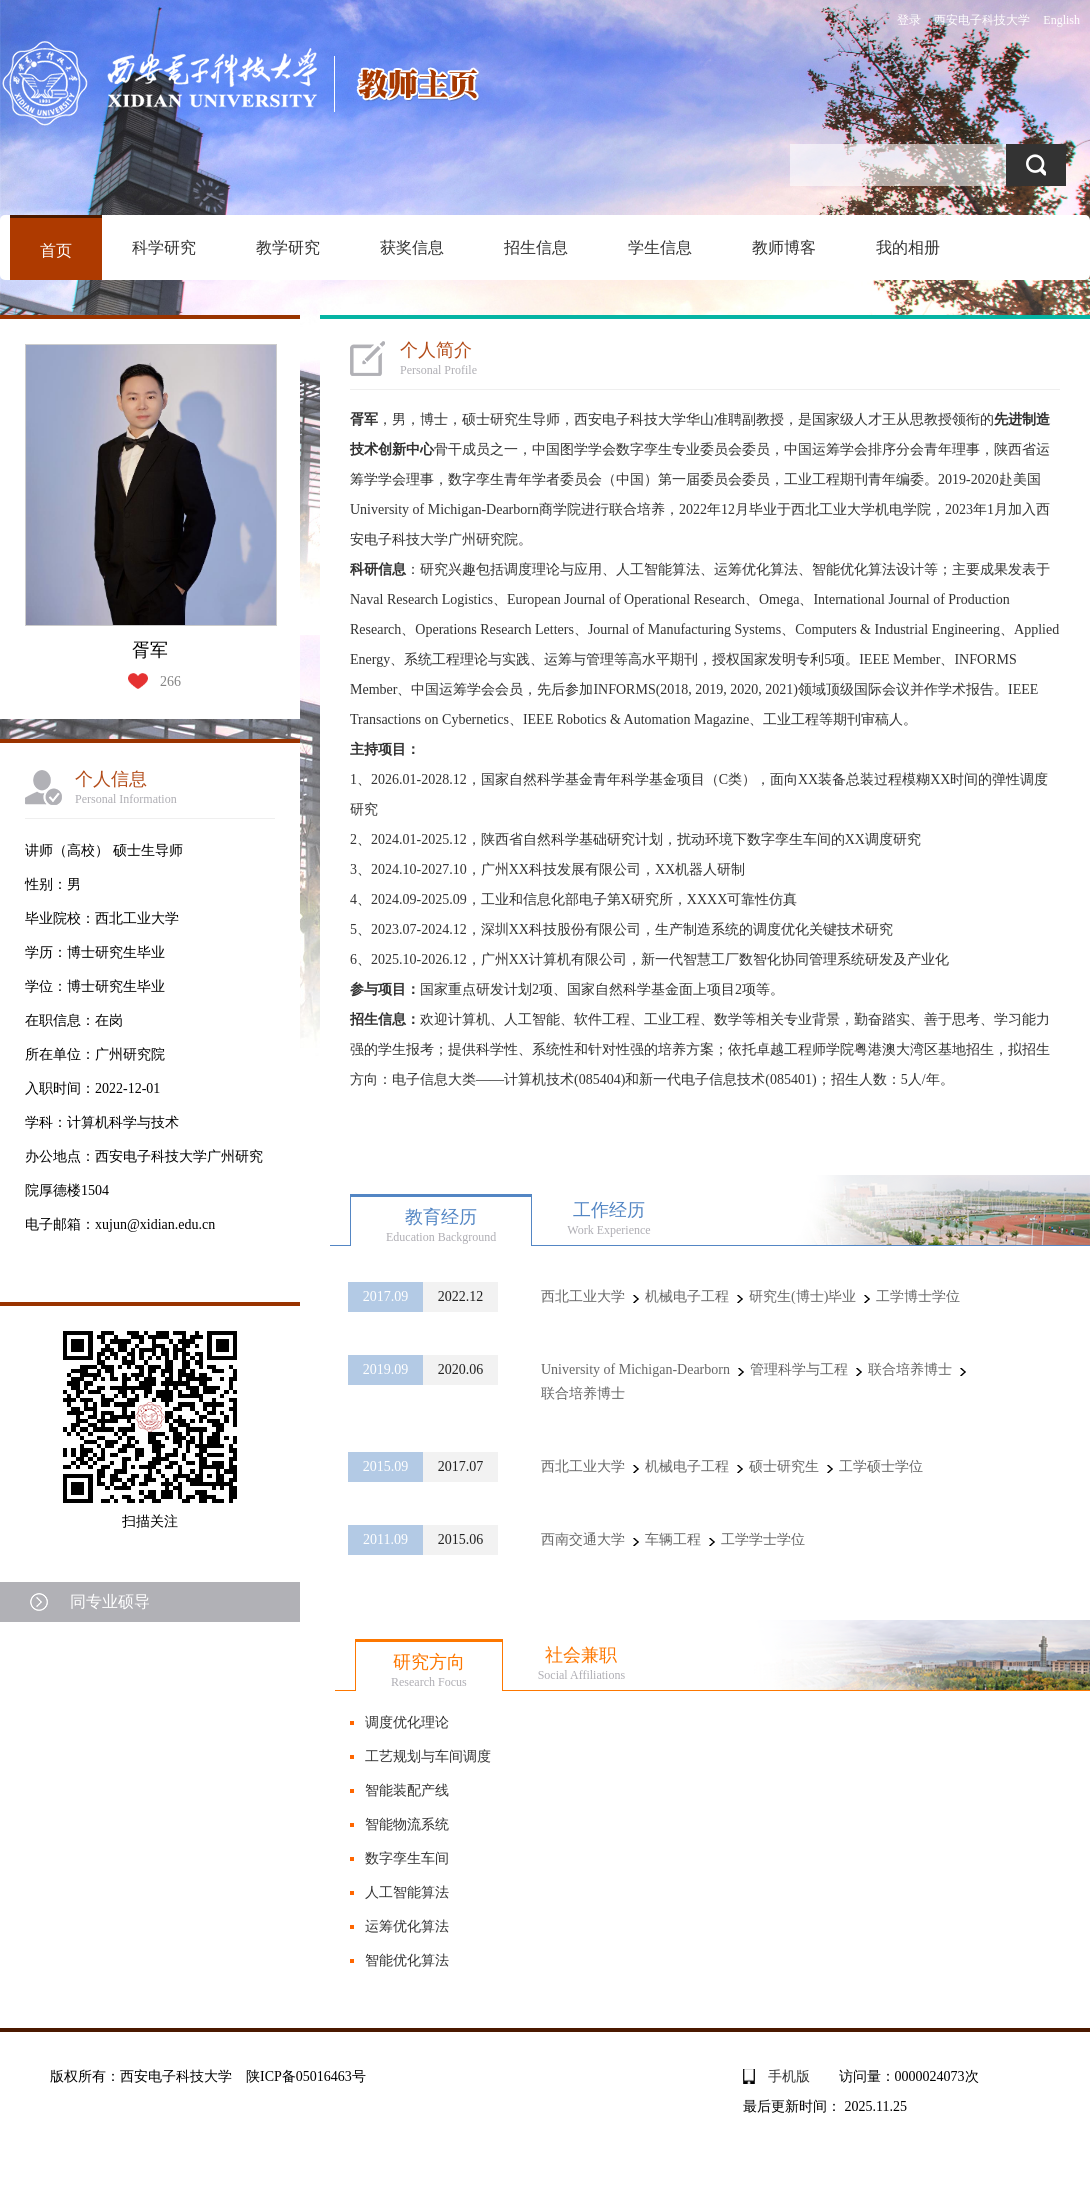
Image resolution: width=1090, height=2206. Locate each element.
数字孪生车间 (407, 1858)
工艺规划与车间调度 (428, 1756)
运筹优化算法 (407, 1926)
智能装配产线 (407, 1790)
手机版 (789, 2076)
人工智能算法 (407, 1892)
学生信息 (660, 247)
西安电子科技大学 (982, 20)
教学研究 (288, 247)
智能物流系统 (407, 1824)
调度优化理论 (407, 1722)
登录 (909, 20)
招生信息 (536, 247)
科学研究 (164, 247)
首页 (56, 250)
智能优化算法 (407, 1960)
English (1061, 20)
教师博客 (784, 247)
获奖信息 (412, 247)
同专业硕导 (110, 1601)
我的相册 (908, 247)
